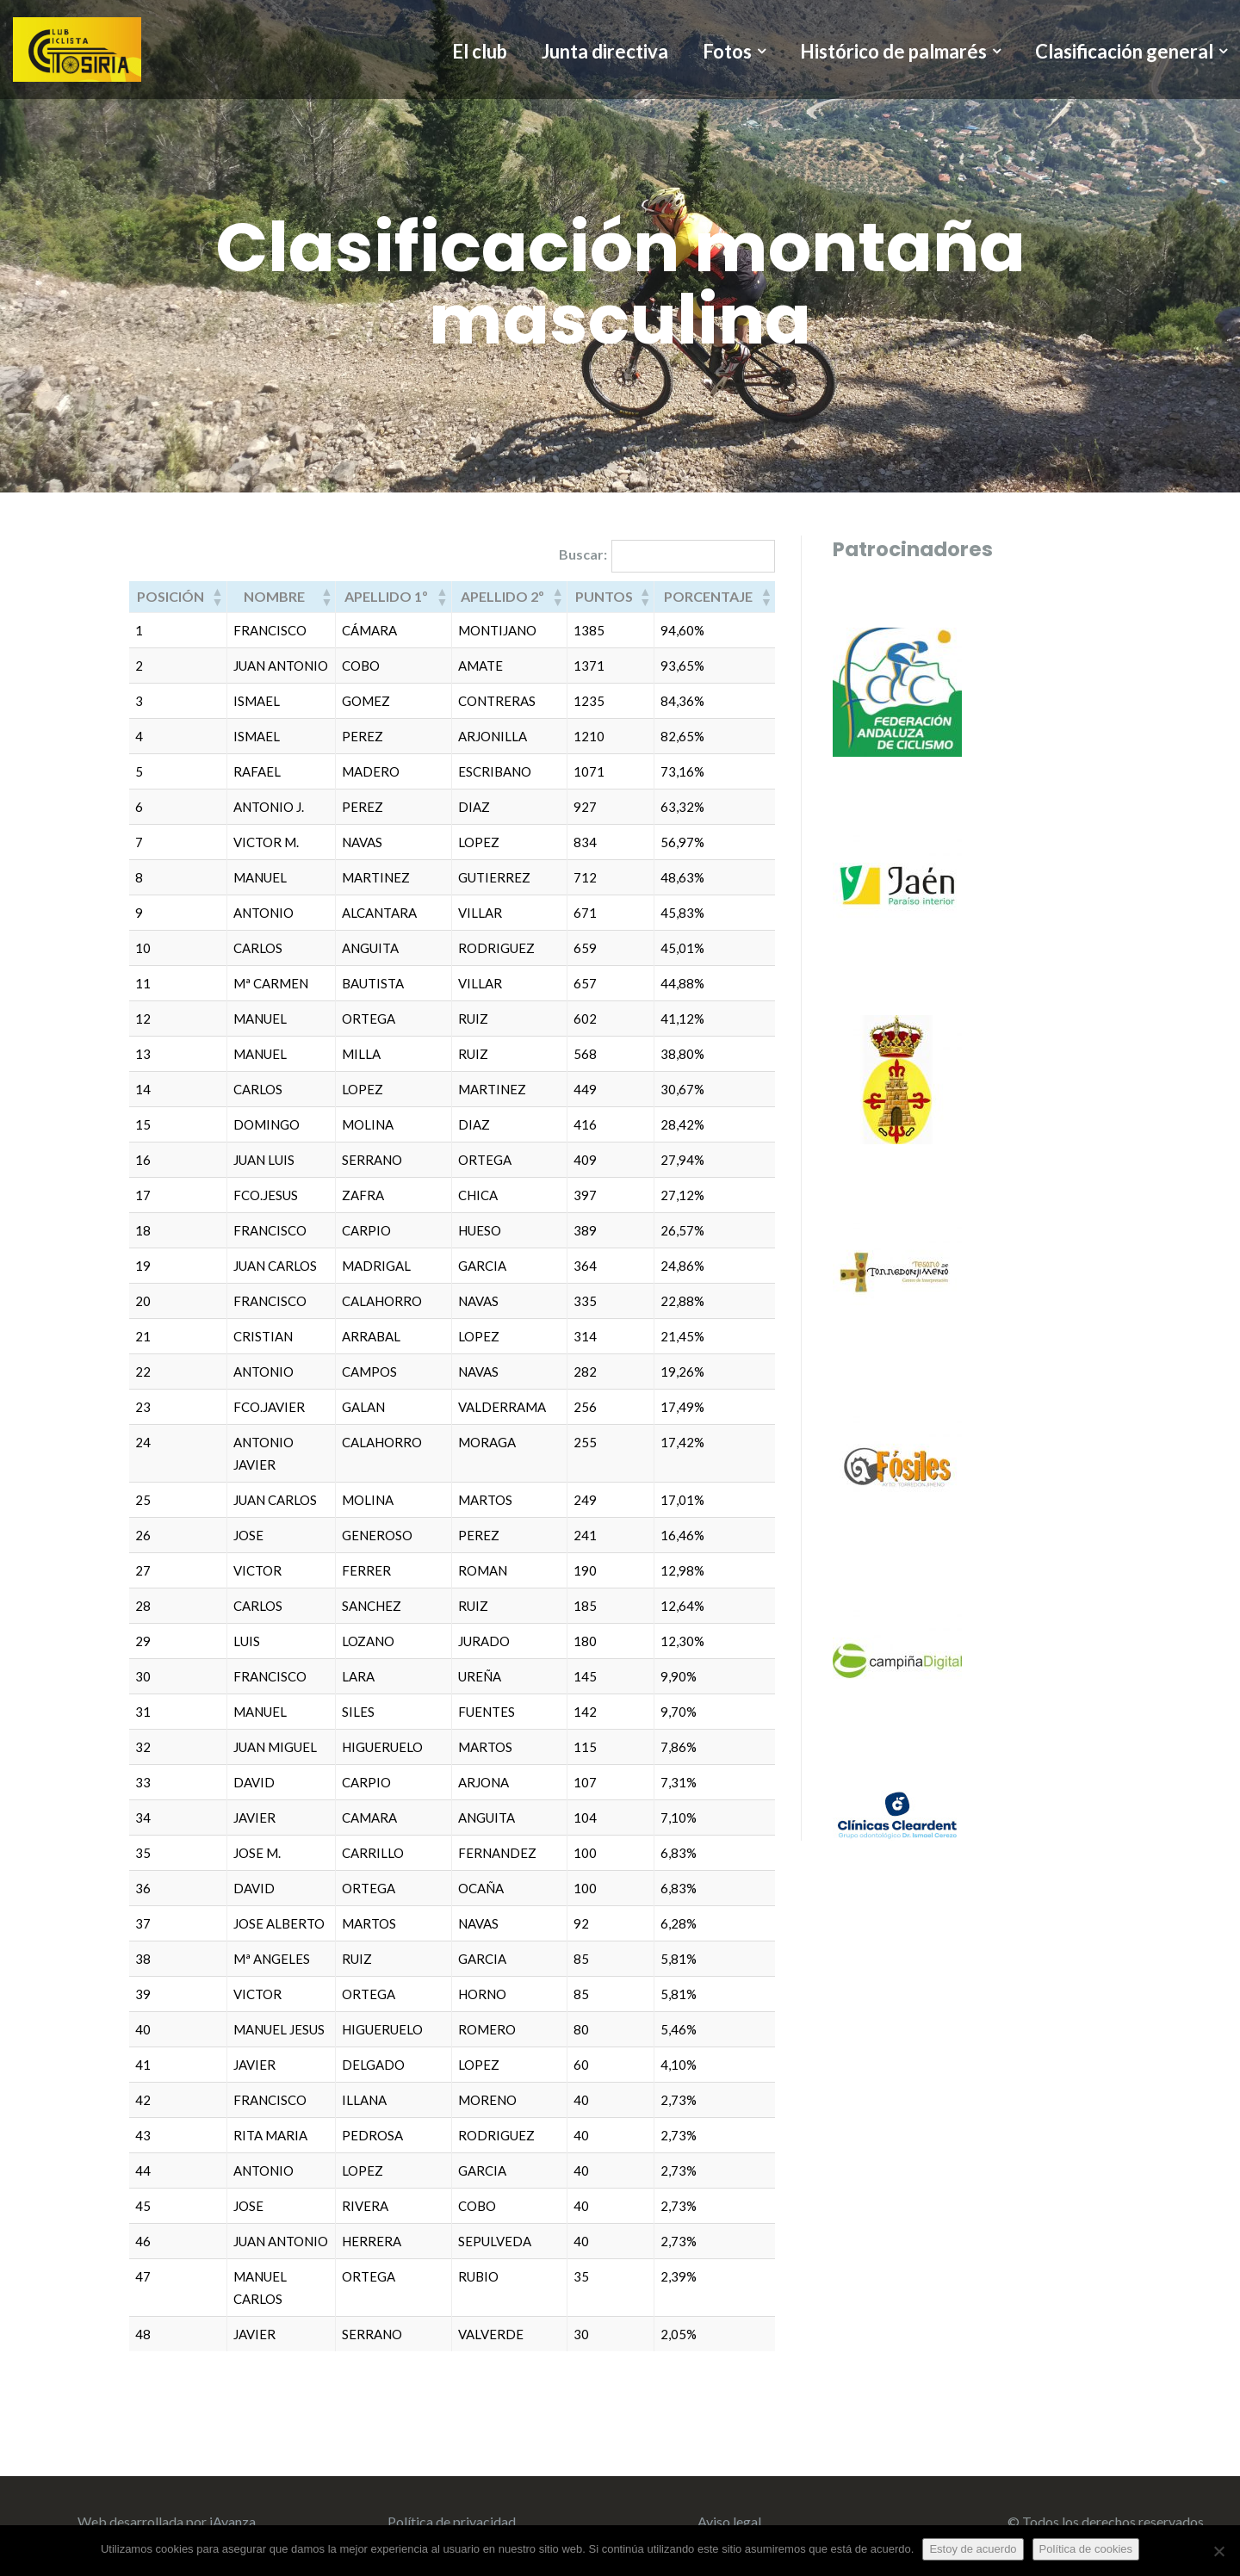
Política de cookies (1085, 2548)
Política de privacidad (452, 2521)
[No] (1218, 2551)
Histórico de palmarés (893, 51)
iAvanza (232, 2521)
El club (479, 51)
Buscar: (583, 554)
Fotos (727, 51)
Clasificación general (1124, 51)
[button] (217, 596)
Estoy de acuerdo (972, 2548)
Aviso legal (729, 2521)
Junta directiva (605, 51)
